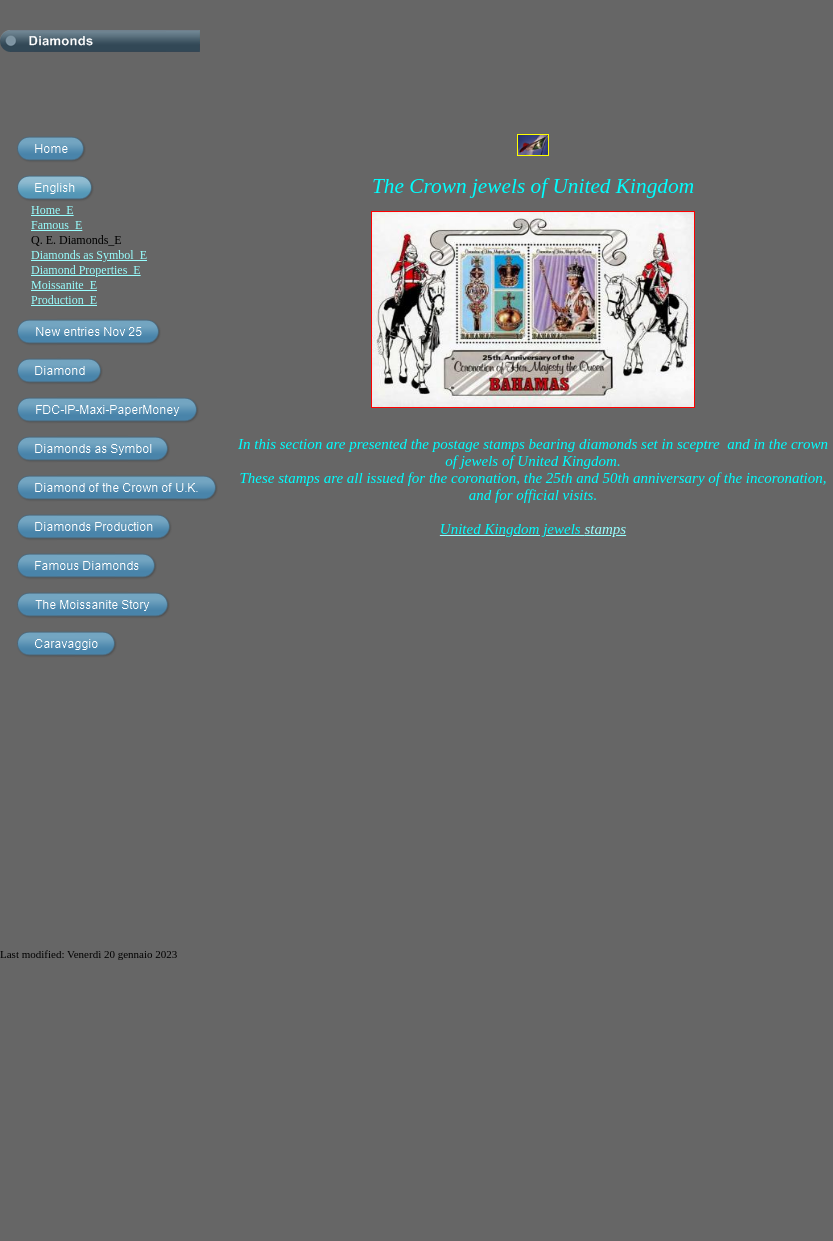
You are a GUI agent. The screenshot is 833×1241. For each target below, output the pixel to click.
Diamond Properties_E (86, 270)
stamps (533, 529)
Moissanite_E (64, 285)
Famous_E (56, 225)
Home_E (52, 210)
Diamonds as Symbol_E (89, 255)
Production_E (64, 300)
